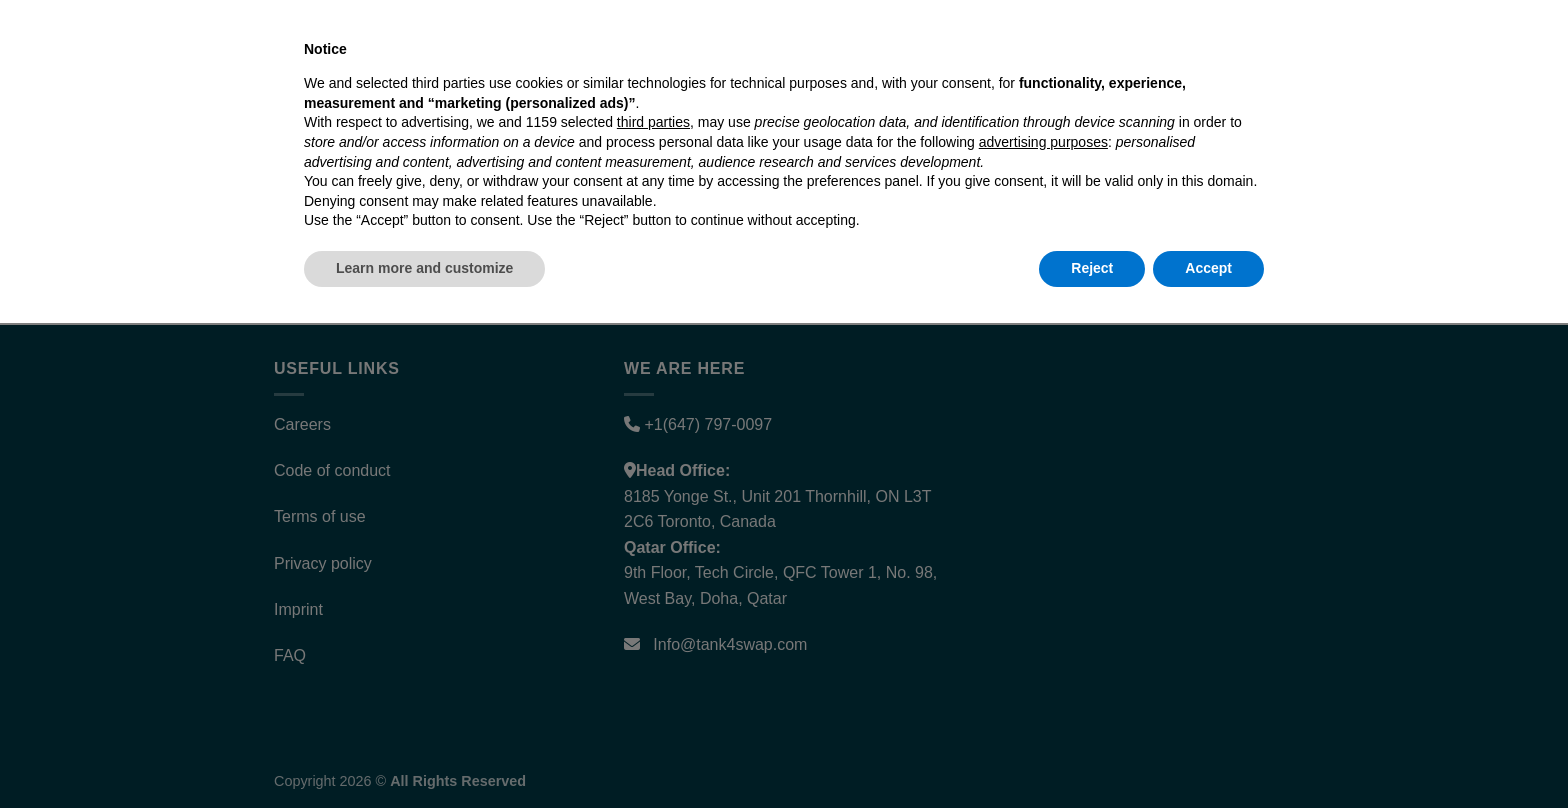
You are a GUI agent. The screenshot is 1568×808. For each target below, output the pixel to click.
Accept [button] (1208, 753)
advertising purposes (1043, 627)
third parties (653, 608)
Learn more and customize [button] (424, 753)
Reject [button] (1092, 753)
